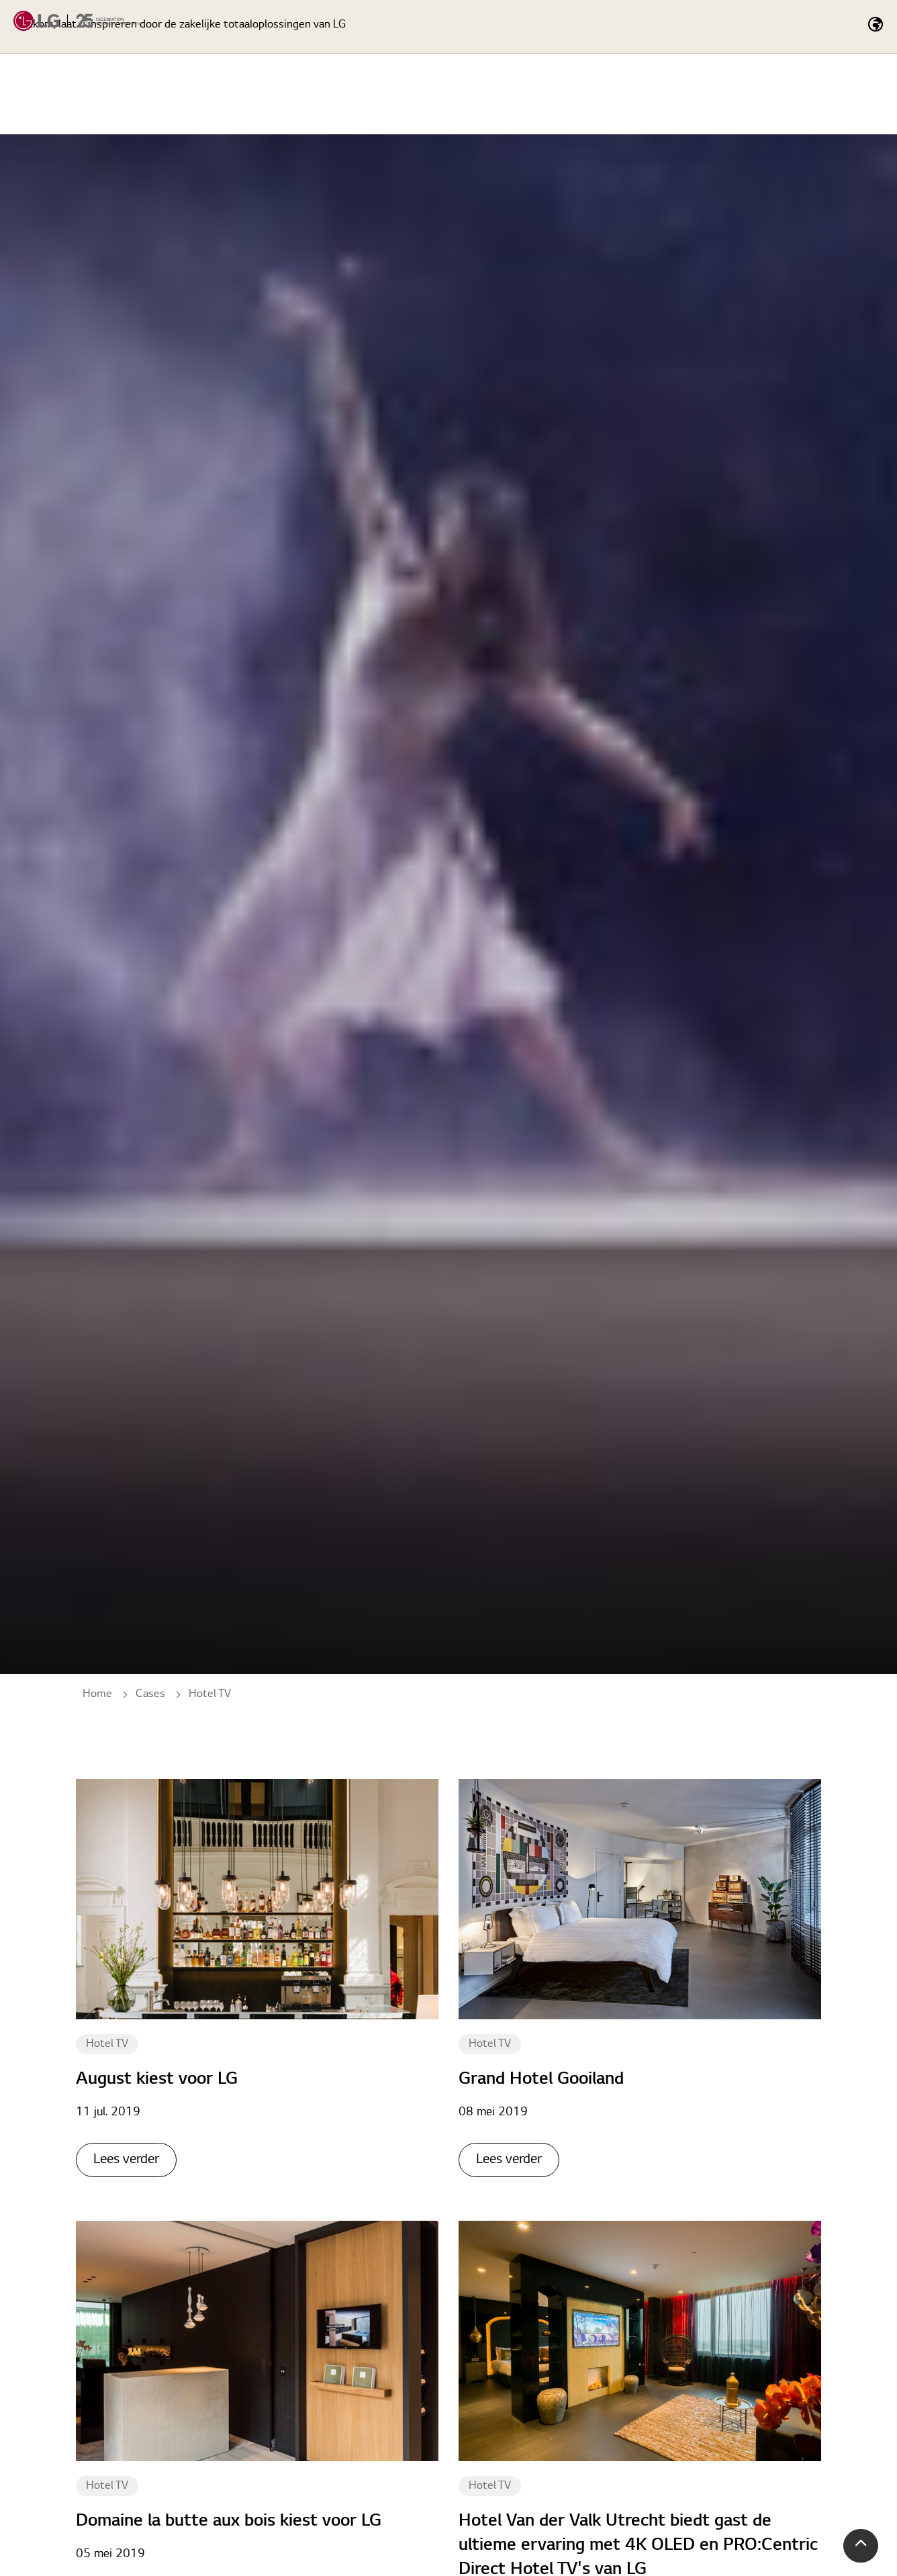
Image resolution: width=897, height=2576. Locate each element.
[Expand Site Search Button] (776, 26)
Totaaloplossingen (676, 94)
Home (473, 94)
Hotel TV (107, 2044)
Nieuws (857, 94)
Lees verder (126, 2159)
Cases (782, 94)
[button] (860, 2546)
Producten (557, 94)
